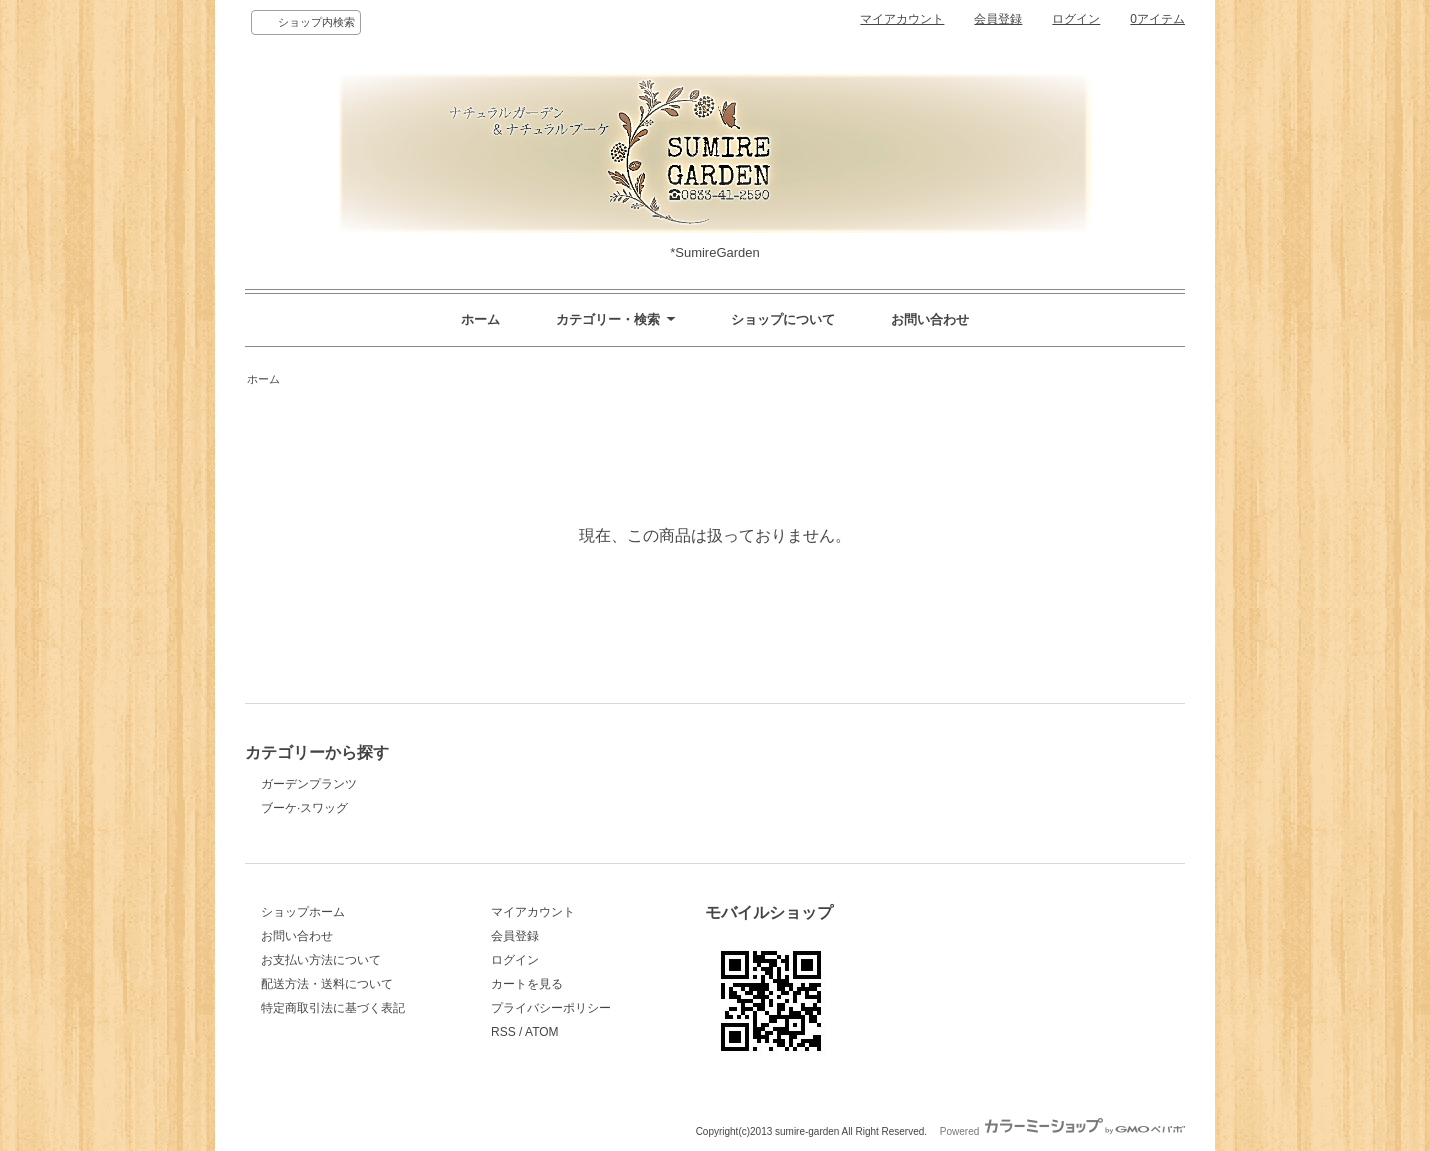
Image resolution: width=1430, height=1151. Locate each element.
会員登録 (998, 19)
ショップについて (783, 319)
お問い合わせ (930, 319)
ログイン (1076, 19)
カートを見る (527, 984)
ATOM (542, 1032)
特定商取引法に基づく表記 (333, 1008)
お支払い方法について (321, 960)
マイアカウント (902, 19)
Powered (1062, 1131)
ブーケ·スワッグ (304, 808)
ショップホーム (303, 912)
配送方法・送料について (327, 984)
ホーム (480, 319)
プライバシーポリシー (551, 1008)
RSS (503, 1032)
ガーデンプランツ (309, 784)
